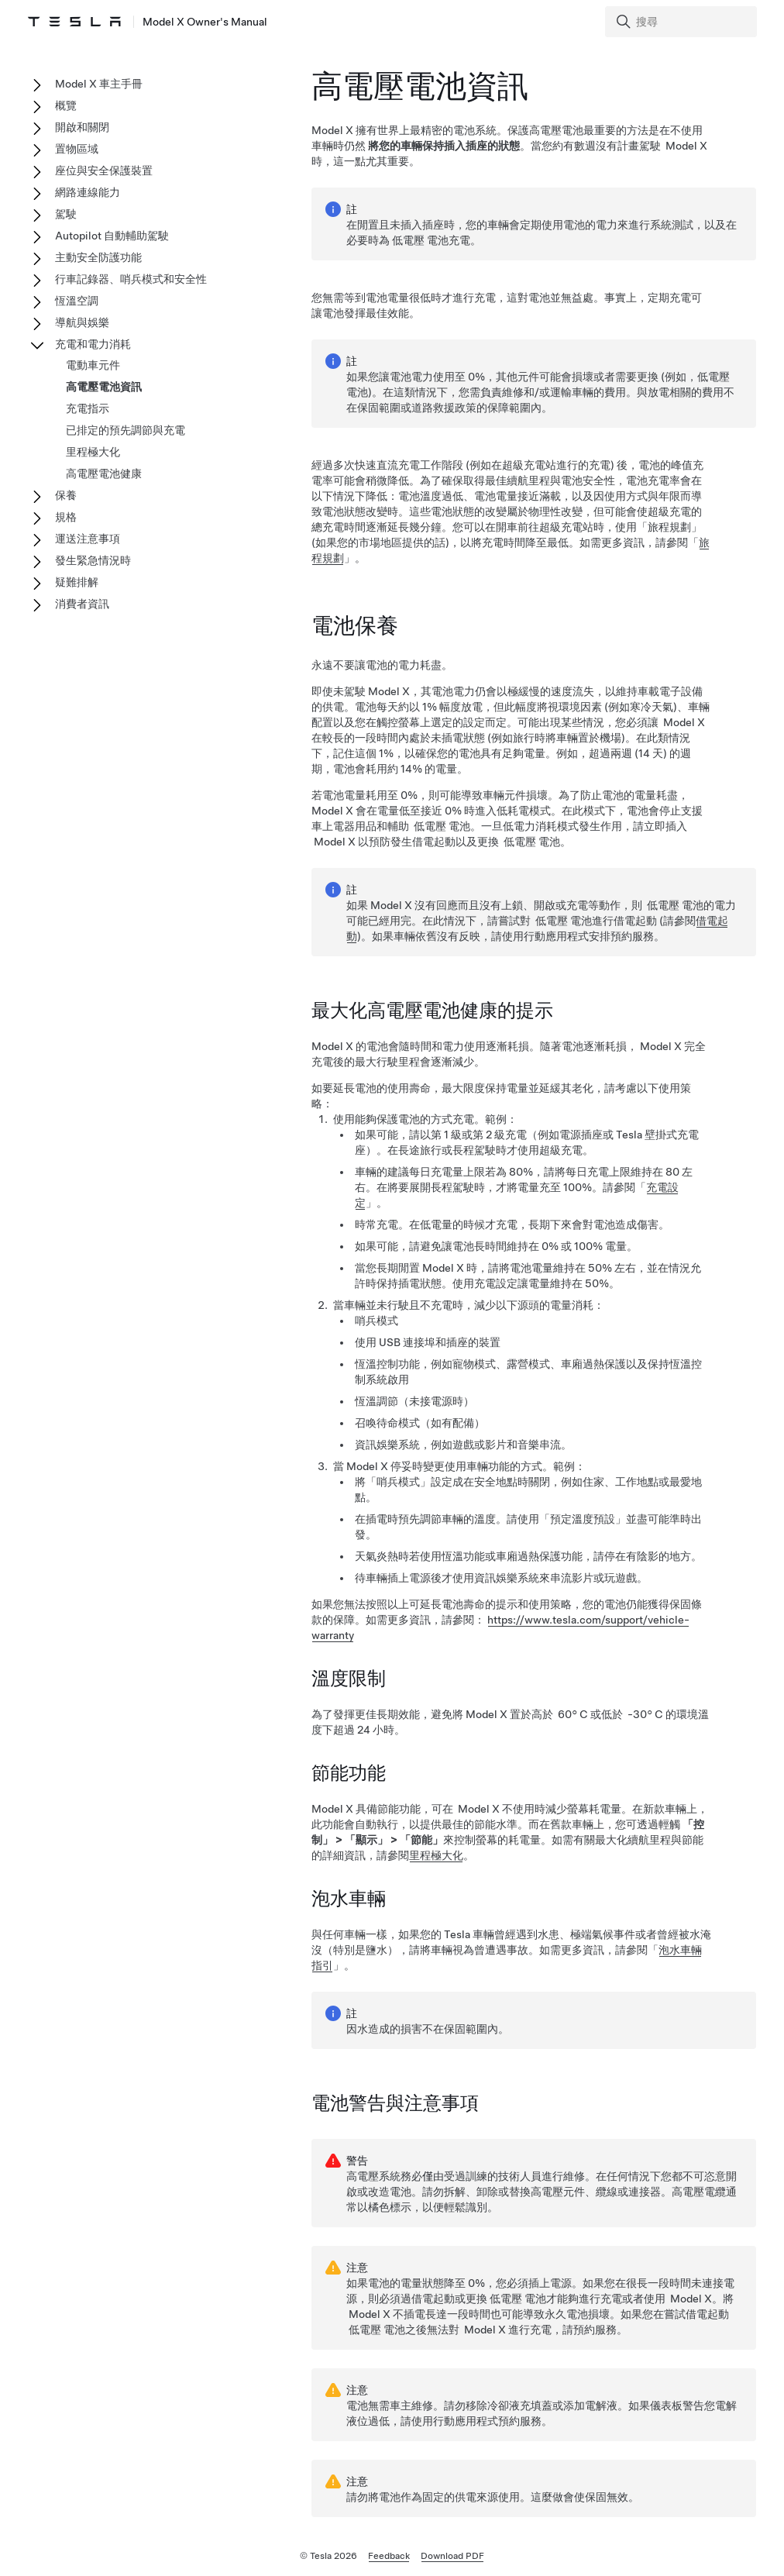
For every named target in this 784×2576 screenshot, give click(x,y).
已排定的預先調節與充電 (125, 430)
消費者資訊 (82, 604)
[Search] (682, 21)
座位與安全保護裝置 (104, 170)
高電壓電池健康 (104, 473)
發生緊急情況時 (93, 560)
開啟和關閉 (82, 127)
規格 (66, 517)
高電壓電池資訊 (104, 387)
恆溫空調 (76, 300)
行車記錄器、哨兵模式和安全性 (131, 279)
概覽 (66, 105)
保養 (66, 495)
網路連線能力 (87, 192)
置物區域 (76, 149)
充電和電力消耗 (93, 344)
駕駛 (66, 214)
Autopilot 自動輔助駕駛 (112, 235)
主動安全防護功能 (98, 257)
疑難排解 (76, 582)
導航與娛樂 (82, 322)
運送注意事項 (87, 538)
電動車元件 (93, 365)
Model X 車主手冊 (99, 83)
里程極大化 (436, 1855)
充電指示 (87, 408)
